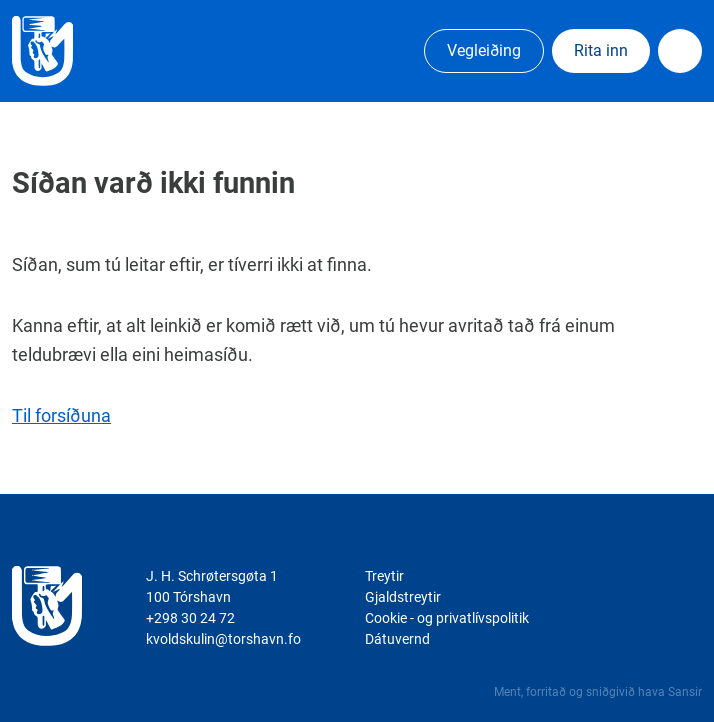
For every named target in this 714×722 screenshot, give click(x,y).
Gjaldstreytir (403, 597)
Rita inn (601, 50)
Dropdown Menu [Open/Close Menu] (680, 51)
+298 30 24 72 (190, 618)
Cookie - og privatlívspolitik (447, 618)
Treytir (384, 576)
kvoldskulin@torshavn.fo (223, 639)
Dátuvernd (397, 639)
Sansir (685, 692)
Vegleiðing (484, 50)
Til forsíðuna (61, 415)
